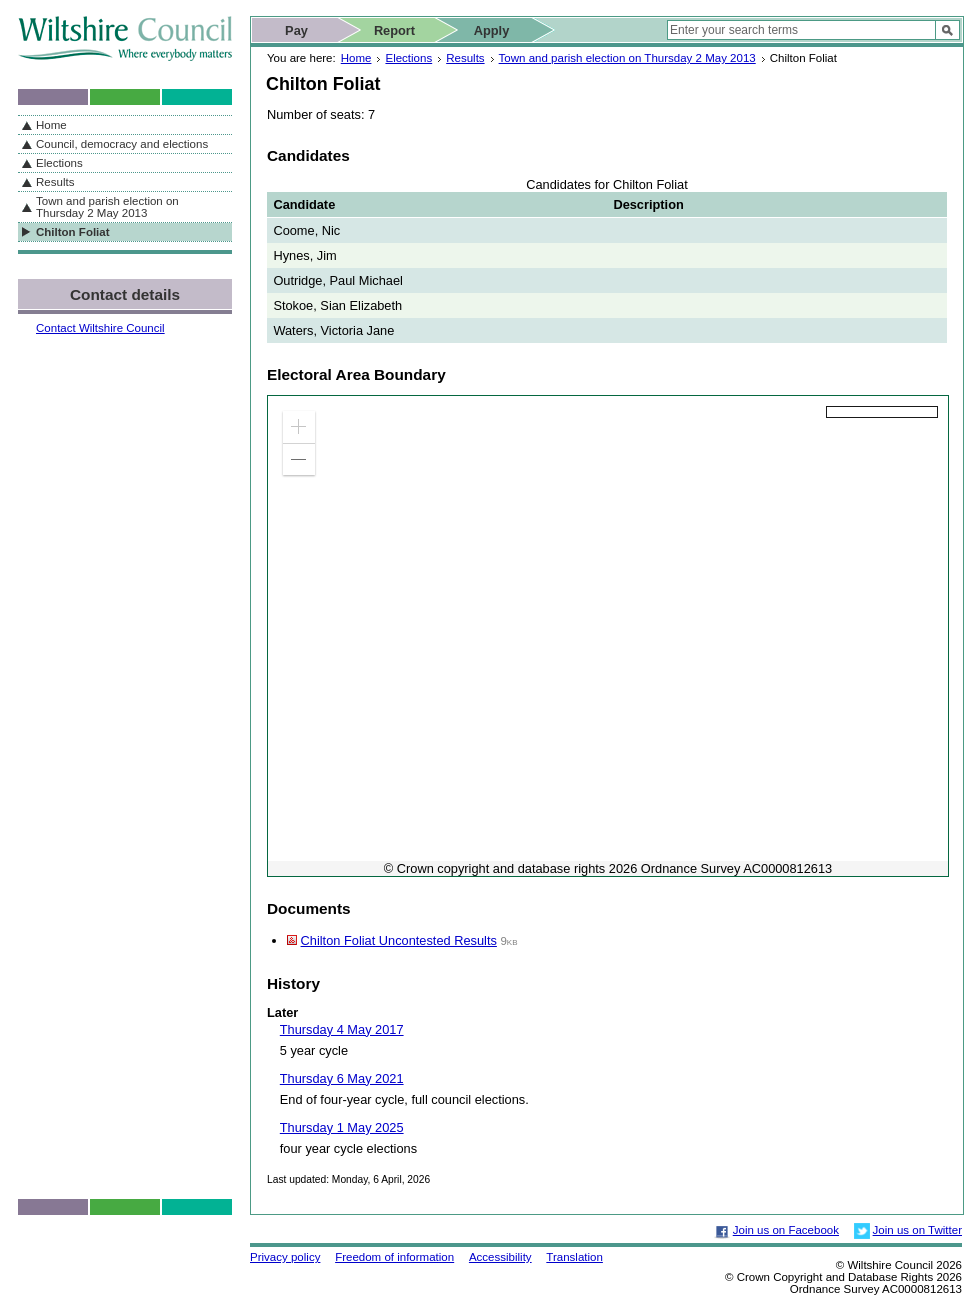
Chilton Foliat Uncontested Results (399, 940)
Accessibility (500, 1257)
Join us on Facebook (786, 1230)
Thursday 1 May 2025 (342, 1127)
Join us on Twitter (917, 1230)
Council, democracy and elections (122, 144)
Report (394, 30)
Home (356, 58)
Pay (296, 30)
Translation (574, 1257)
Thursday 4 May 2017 (342, 1029)
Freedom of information (394, 1257)
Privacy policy (285, 1257)
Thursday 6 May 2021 (342, 1078)
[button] (299, 427)
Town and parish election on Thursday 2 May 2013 (627, 58)
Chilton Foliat (73, 232)
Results (465, 58)
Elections (408, 58)
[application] (608, 636)
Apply (492, 30)
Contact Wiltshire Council (100, 328)
